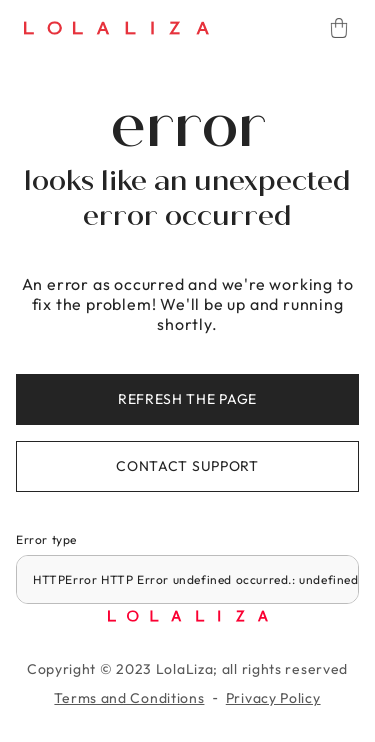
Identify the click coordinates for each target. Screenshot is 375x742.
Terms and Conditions (129, 698)
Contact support (187, 466)
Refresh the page (187, 399)
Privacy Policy (273, 698)
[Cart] (339, 28)
